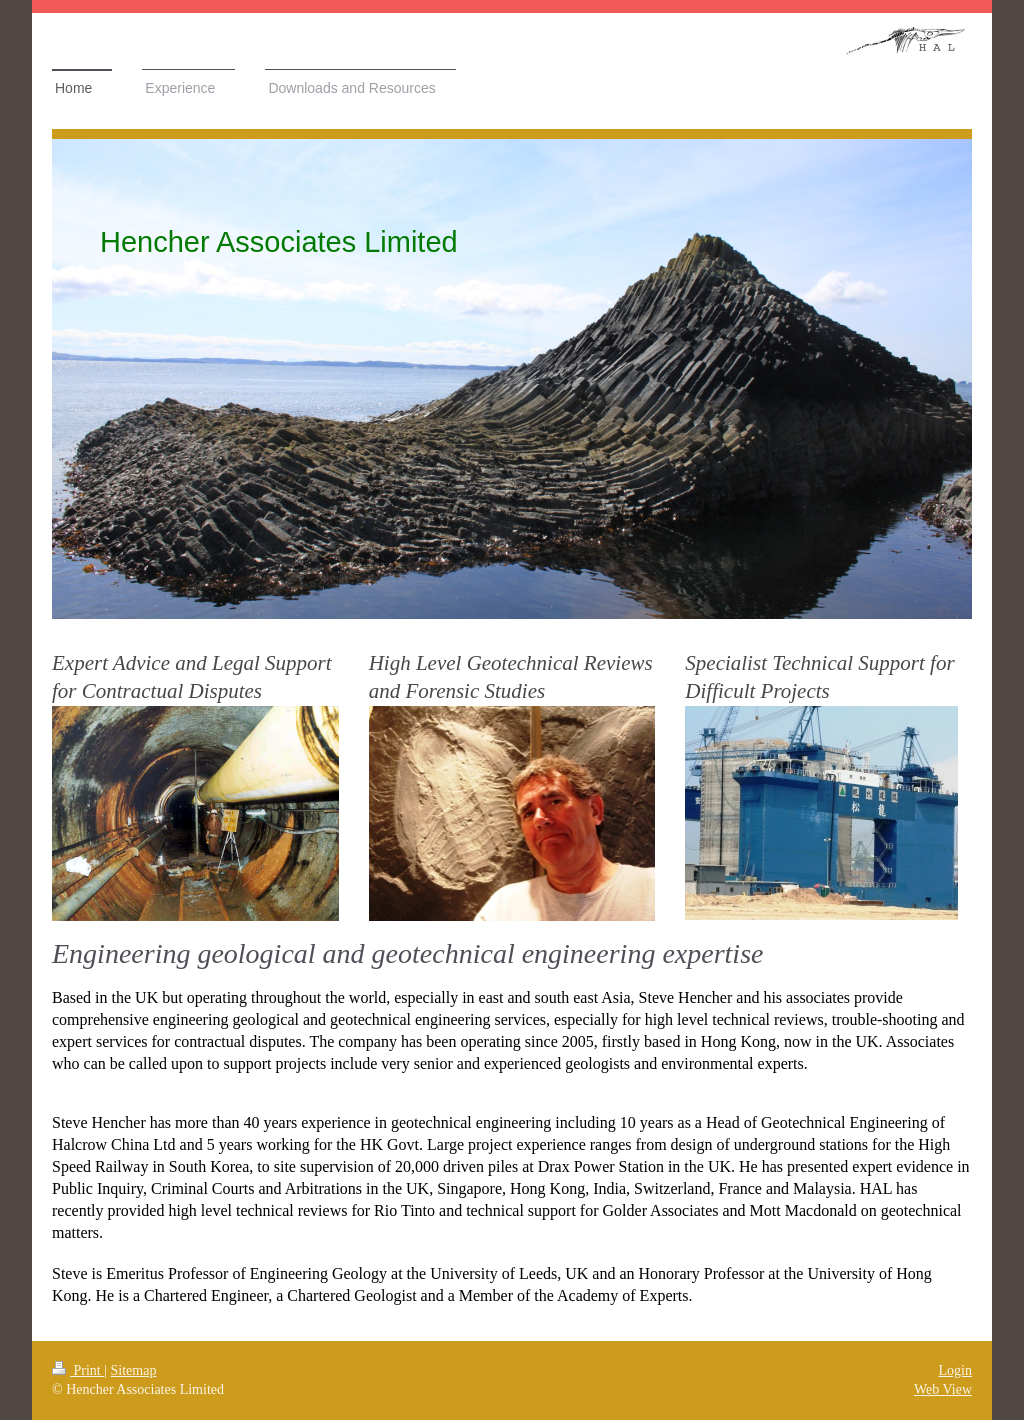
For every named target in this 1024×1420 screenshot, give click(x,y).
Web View (943, 1389)
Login (955, 1370)
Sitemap (134, 1370)
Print (78, 1370)
